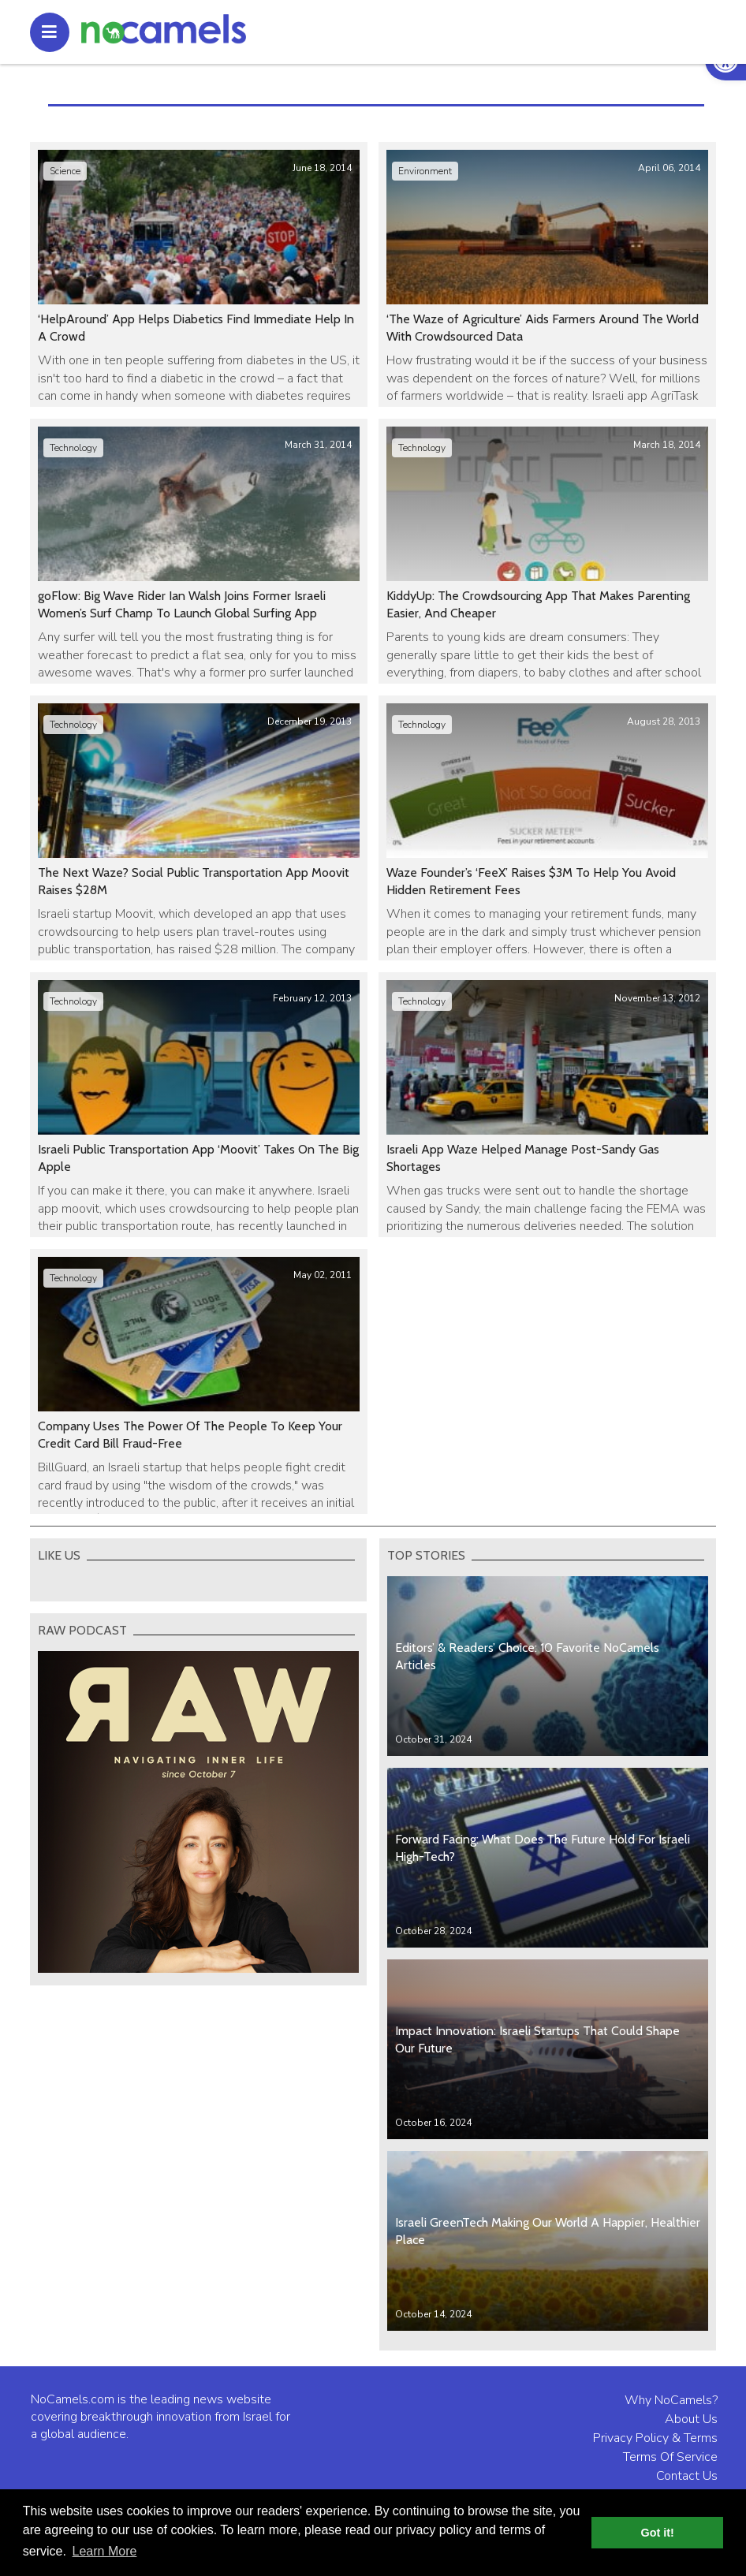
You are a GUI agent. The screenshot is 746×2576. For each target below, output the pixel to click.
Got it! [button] (657, 2532)
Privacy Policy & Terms (655, 2438)
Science (65, 171)
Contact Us (687, 2476)
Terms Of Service (670, 2457)
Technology (73, 448)
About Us (691, 2419)
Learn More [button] (105, 2551)
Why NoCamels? (671, 2400)
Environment (425, 171)
